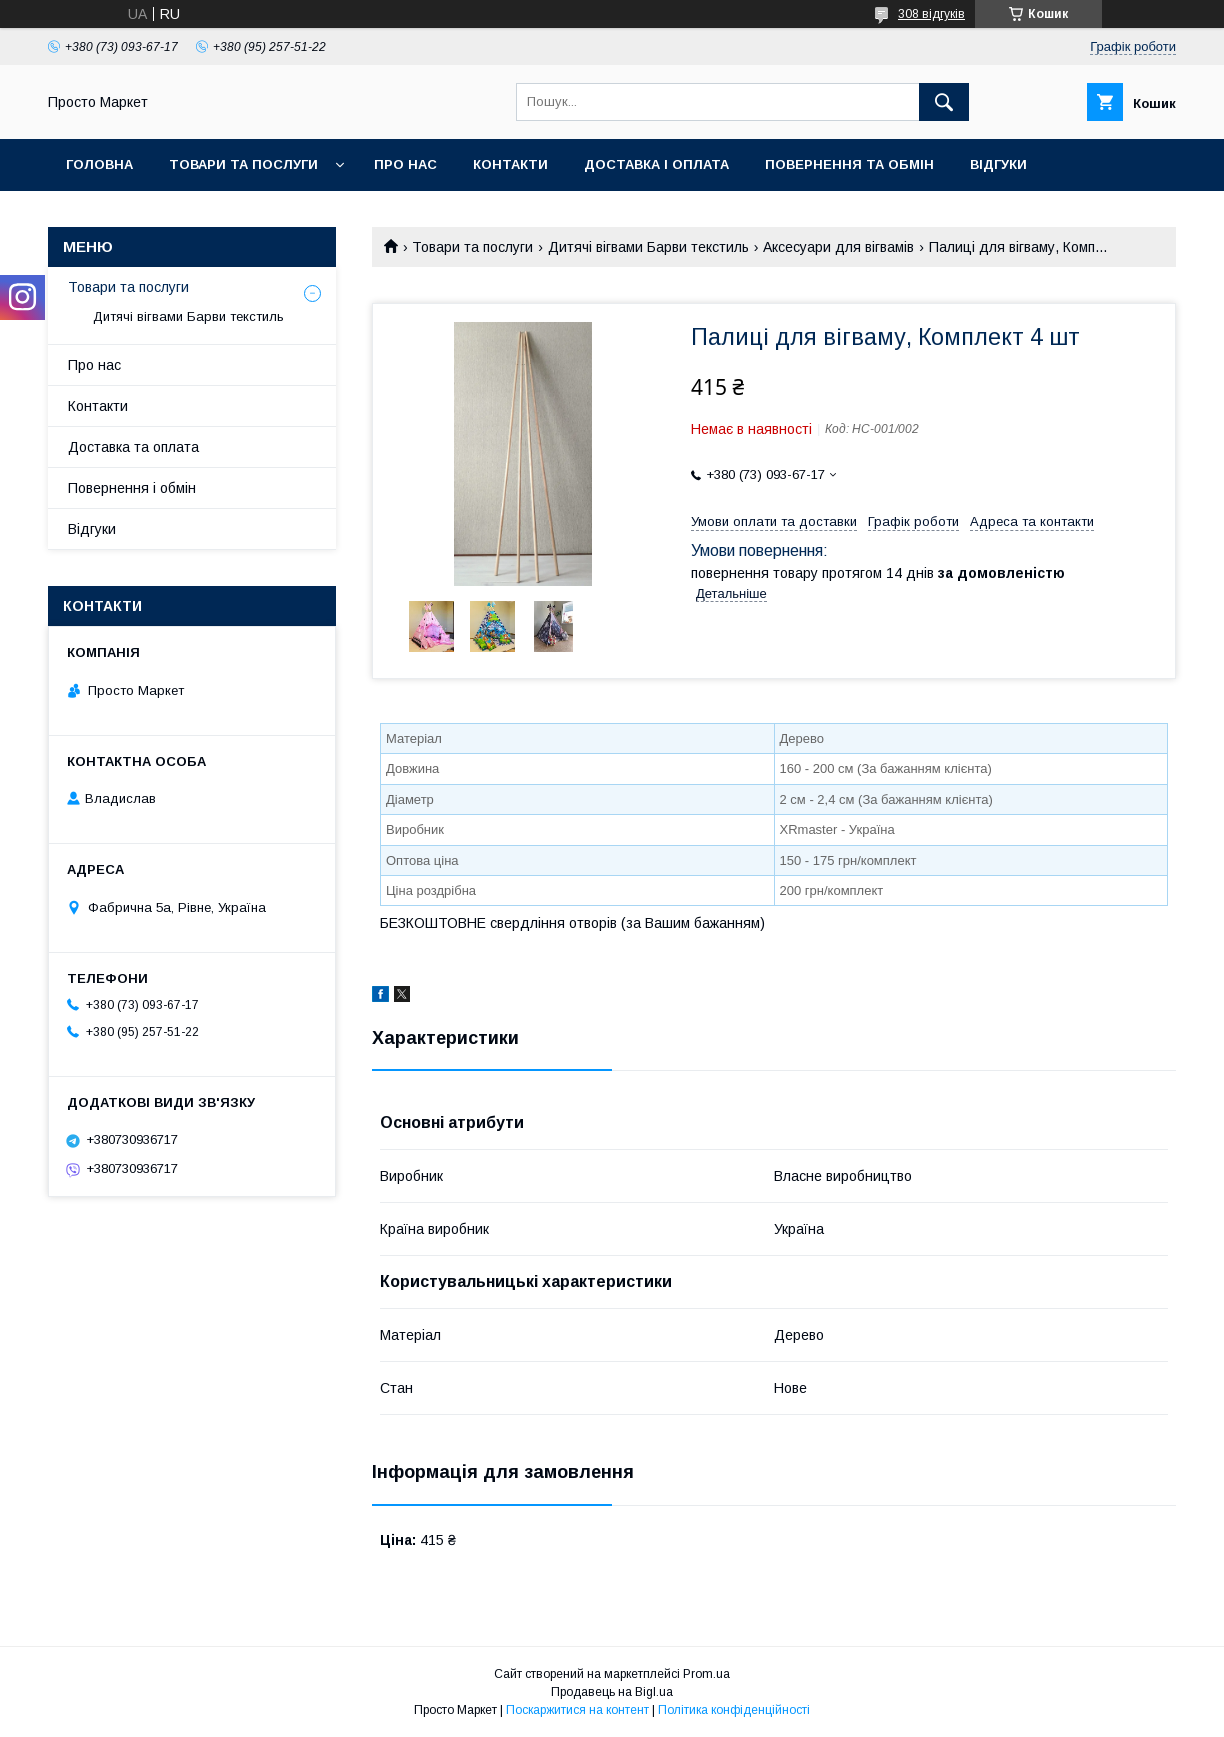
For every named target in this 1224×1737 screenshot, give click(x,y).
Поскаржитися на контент (577, 1710)
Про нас (405, 164)
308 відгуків (931, 14)
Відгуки (998, 164)
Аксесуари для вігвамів (838, 247)
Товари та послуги (243, 164)
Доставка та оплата (133, 447)
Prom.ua (706, 1674)
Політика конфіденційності (734, 1710)
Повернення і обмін (132, 488)
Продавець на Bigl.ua (612, 1692)
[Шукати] (944, 102)
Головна (99, 164)
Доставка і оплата (656, 164)
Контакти (510, 164)
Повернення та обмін (849, 164)
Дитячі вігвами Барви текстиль (648, 247)
